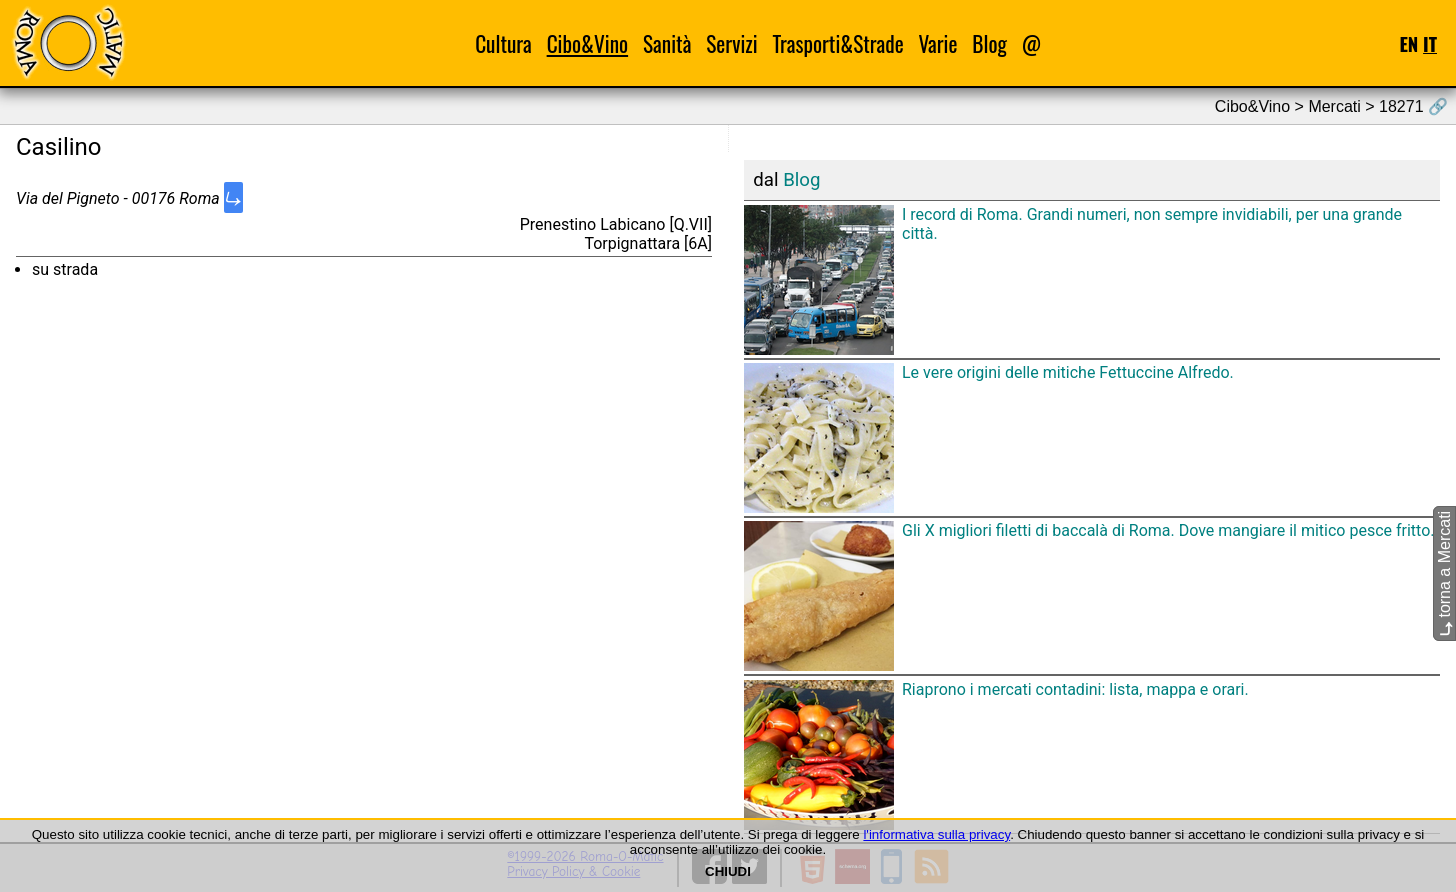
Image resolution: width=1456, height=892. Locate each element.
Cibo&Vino (587, 43)
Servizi (731, 43)
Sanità (667, 43)
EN (1408, 43)
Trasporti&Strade (837, 43)
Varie (938, 43)
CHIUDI (728, 871)
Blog (989, 43)
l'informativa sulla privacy (936, 834)
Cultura (503, 43)
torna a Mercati (1444, 573)
